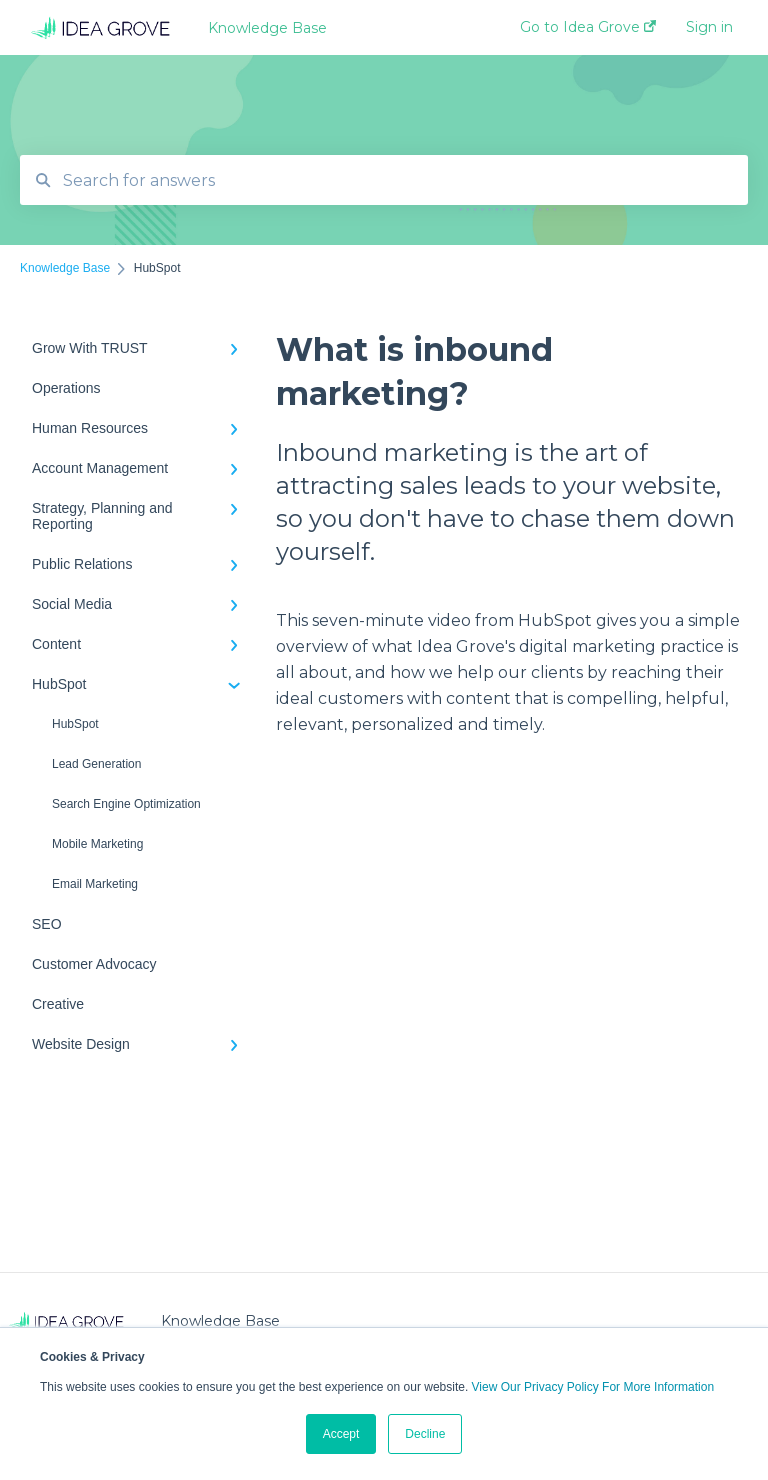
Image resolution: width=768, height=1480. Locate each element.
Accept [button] (341, 1434)
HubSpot (75, 724)
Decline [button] (425, 1434)
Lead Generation (96, 764)
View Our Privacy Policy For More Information (593, 1387)
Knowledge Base (267, 28)
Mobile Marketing (97, 844)
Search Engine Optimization (126, 804)
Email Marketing (95, 884)
